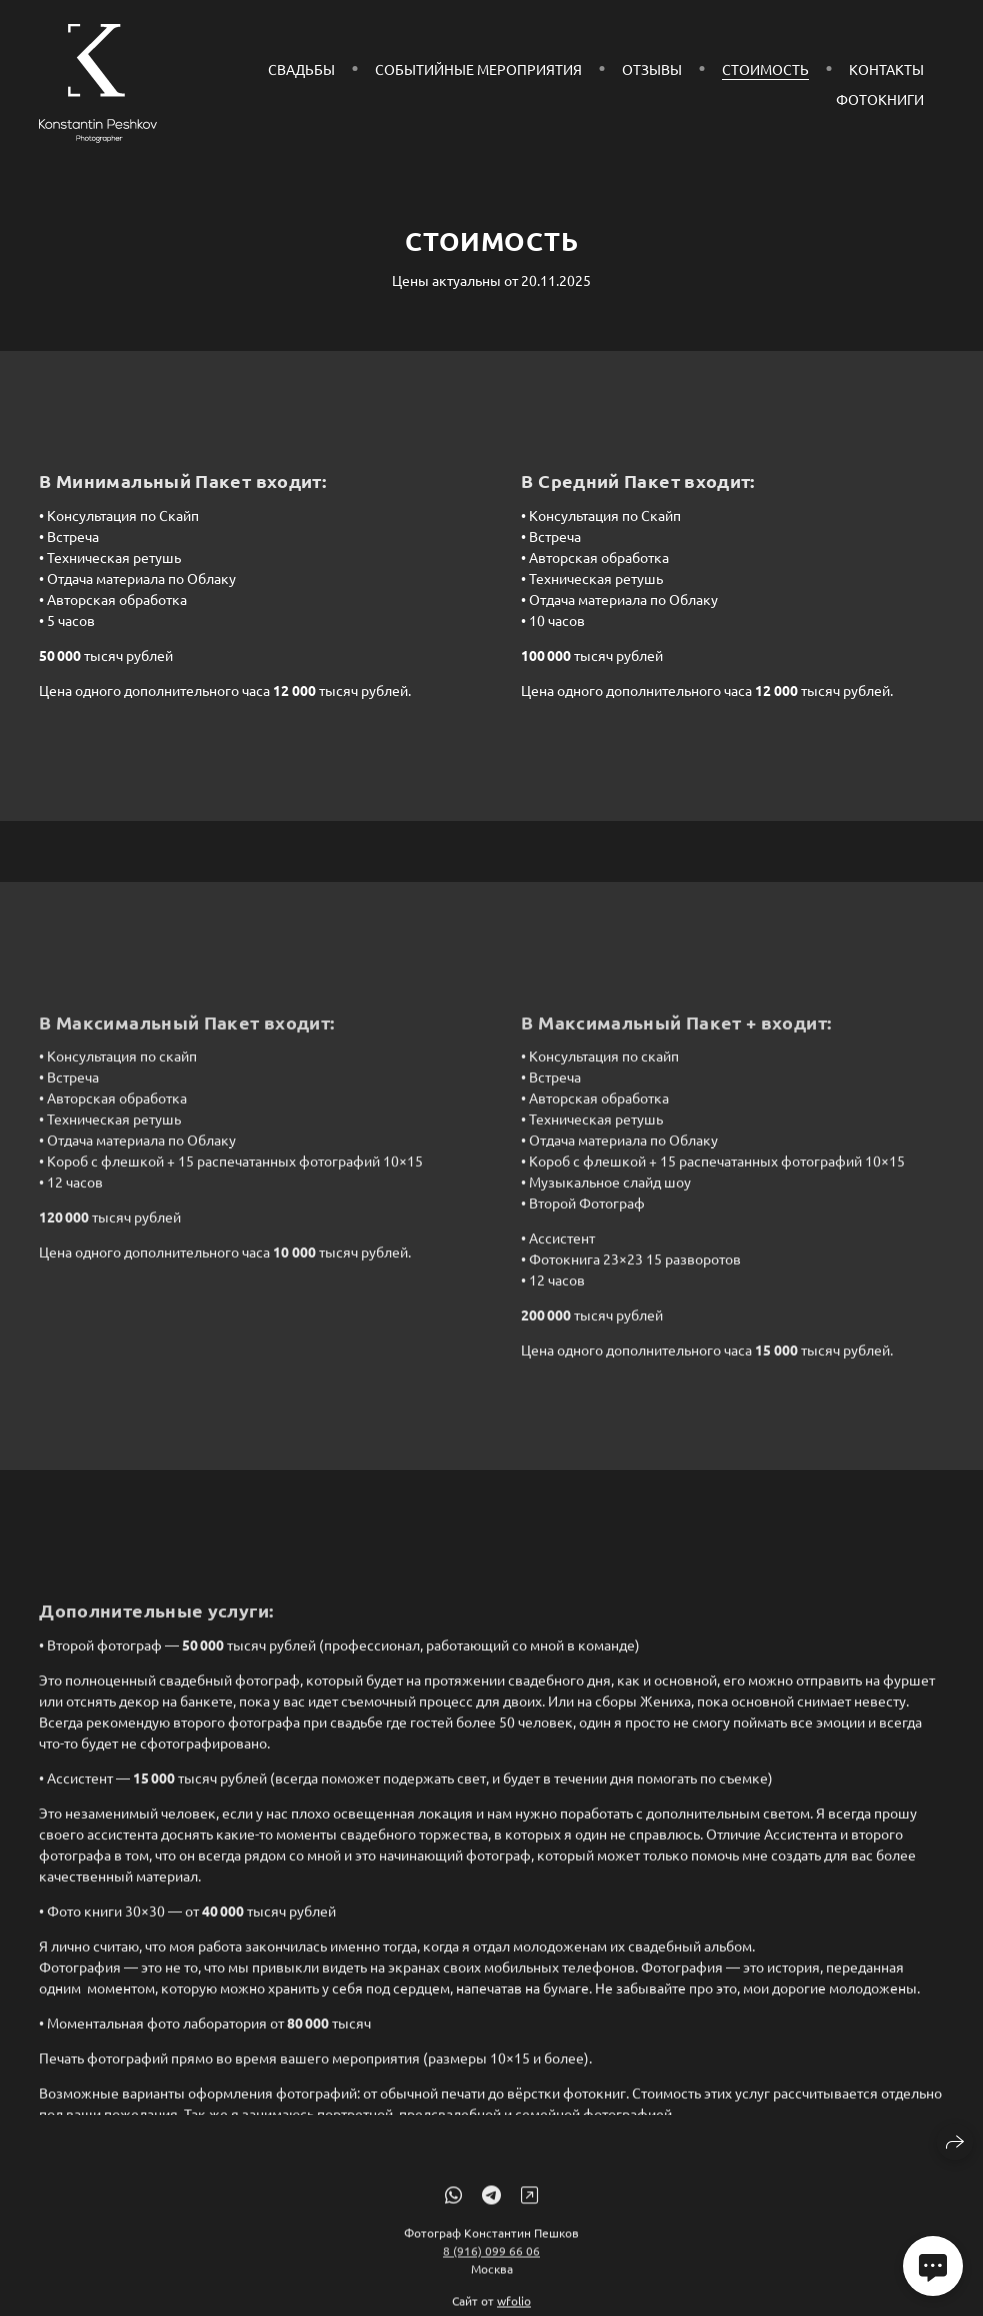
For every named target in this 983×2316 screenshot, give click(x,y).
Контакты (886, 69)
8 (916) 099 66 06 (491, 2261)
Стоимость (765, 69)
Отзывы (652, 69)
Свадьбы (301, 69)
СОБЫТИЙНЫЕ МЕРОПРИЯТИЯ (478, 69)
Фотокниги (880, 99)
